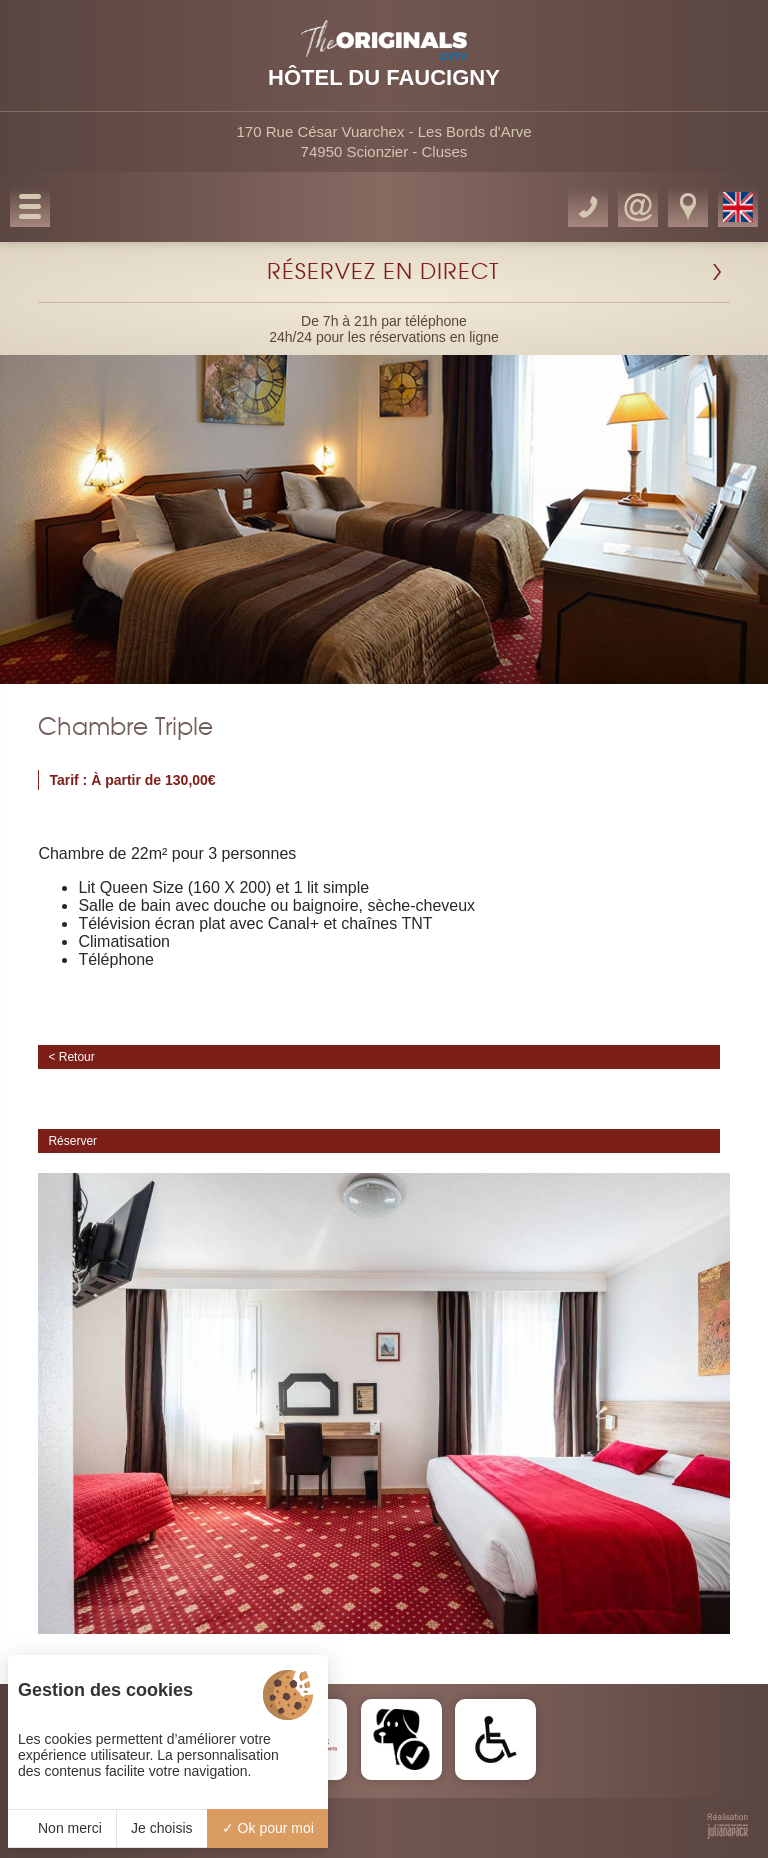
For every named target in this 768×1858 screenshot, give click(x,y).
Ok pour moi (268, 1828)
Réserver (72, 1141)
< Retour (71, 1057)
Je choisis (161, 1828)
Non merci (62, 1828)
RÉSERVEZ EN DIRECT (383, 272)
